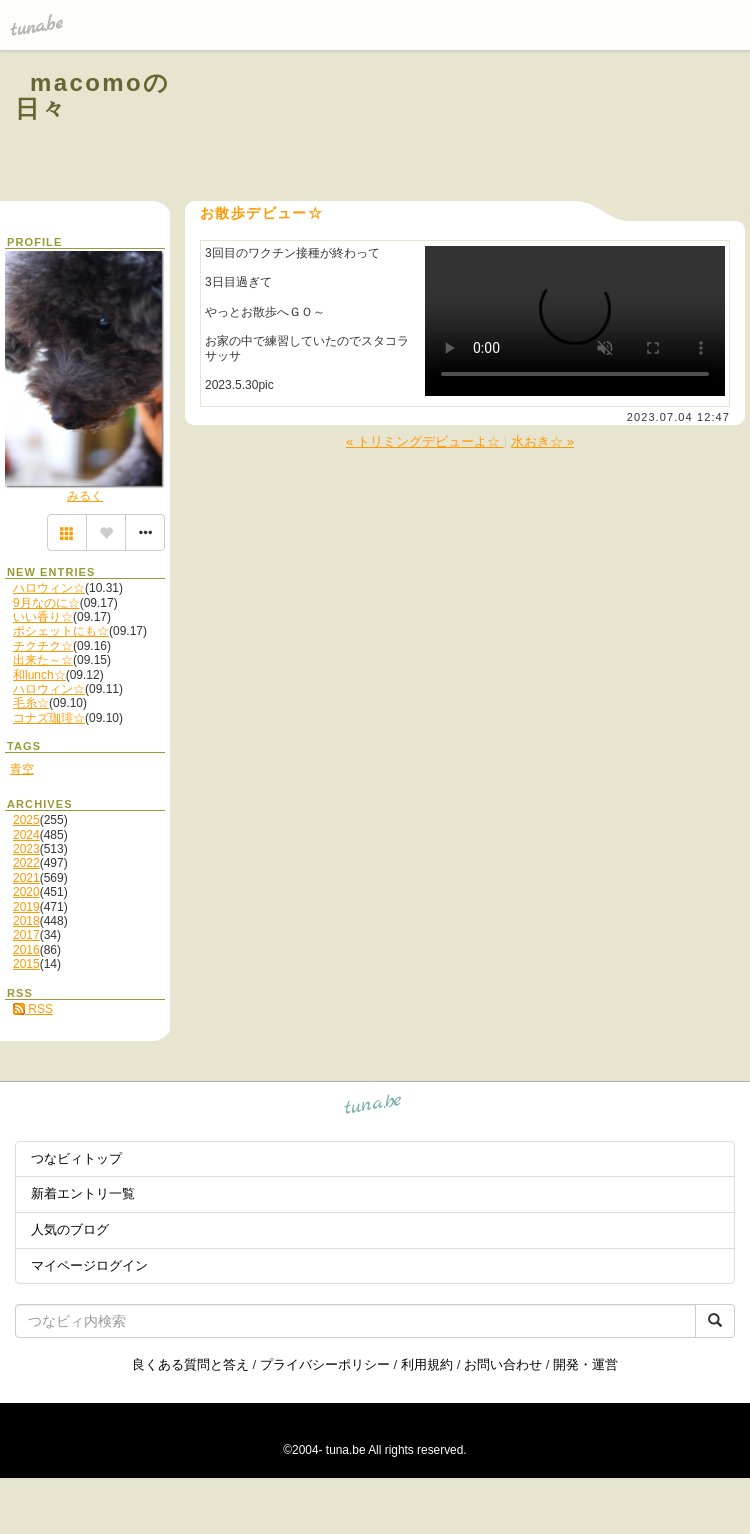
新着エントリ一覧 (83, 1193)
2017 (26, 935)
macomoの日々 (93, 95)
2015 (26, 964)
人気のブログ (70, 1229)
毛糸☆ (31, 703)
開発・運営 (585, 1364)
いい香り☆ (43, 617)
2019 (26, 907)
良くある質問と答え (190, 1364)
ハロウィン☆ (49, 588)
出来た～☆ (43, 660)
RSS (33, 1009)
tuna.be (373, 1107)
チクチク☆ (43, 646)
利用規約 (427, 1364)
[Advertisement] (492, 128)
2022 (26, 863)
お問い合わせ (503, 1364)
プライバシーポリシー (325, 1364)
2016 (26, 950)
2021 (26, 878)
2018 (26, 921)
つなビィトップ (76, 1158)
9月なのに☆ (46, 603)
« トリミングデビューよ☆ (425, 441)
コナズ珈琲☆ (49, 718)
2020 (26, 892)
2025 (26, 820)
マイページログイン (89, 1265)
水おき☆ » (542, 441)
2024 (26, 835)
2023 (26, 849)
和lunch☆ (39, 675)
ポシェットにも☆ (61, 631)
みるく (85, 496)
